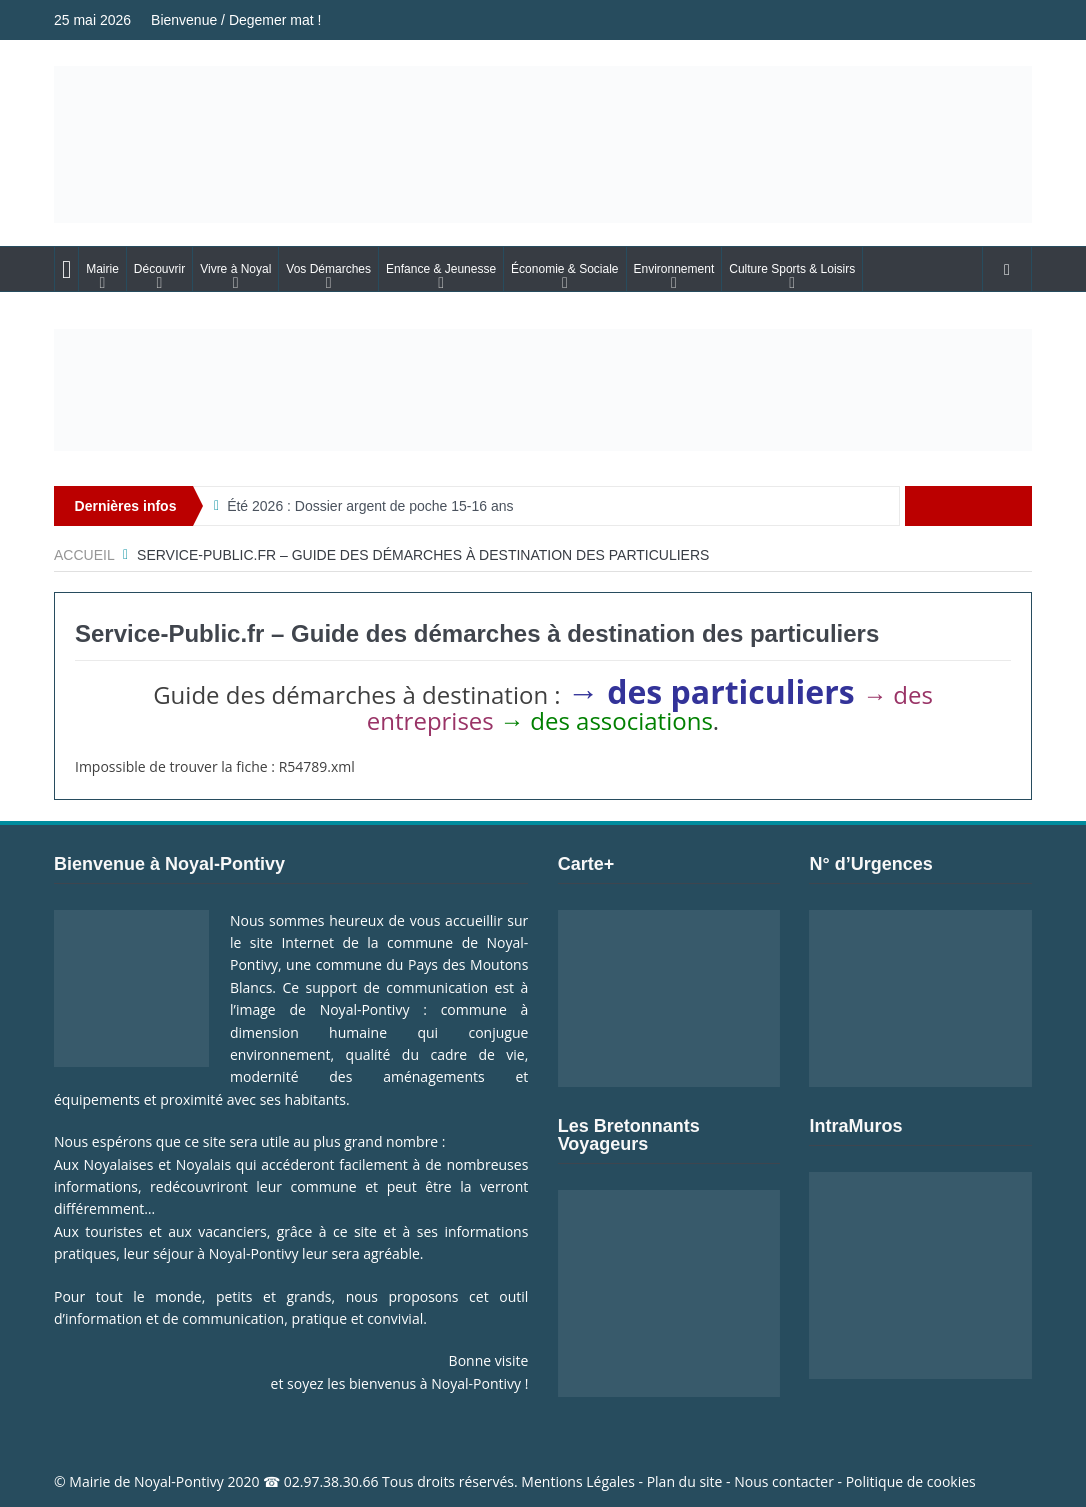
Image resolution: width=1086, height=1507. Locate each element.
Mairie (102, 269)
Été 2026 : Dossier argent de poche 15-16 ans (370, 506)
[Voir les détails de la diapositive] (543, 390)
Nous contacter (784, 1481)
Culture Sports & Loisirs (792, 269)
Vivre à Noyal (235, 269)
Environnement (674, 269)
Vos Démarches (328, 269)
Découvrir (159, 269)
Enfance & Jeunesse (441, 269)
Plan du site (685, 1481)
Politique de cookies (911, 1481)
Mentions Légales (578, 1481)
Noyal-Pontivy (179, 1481)
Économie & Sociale (564, 269)
